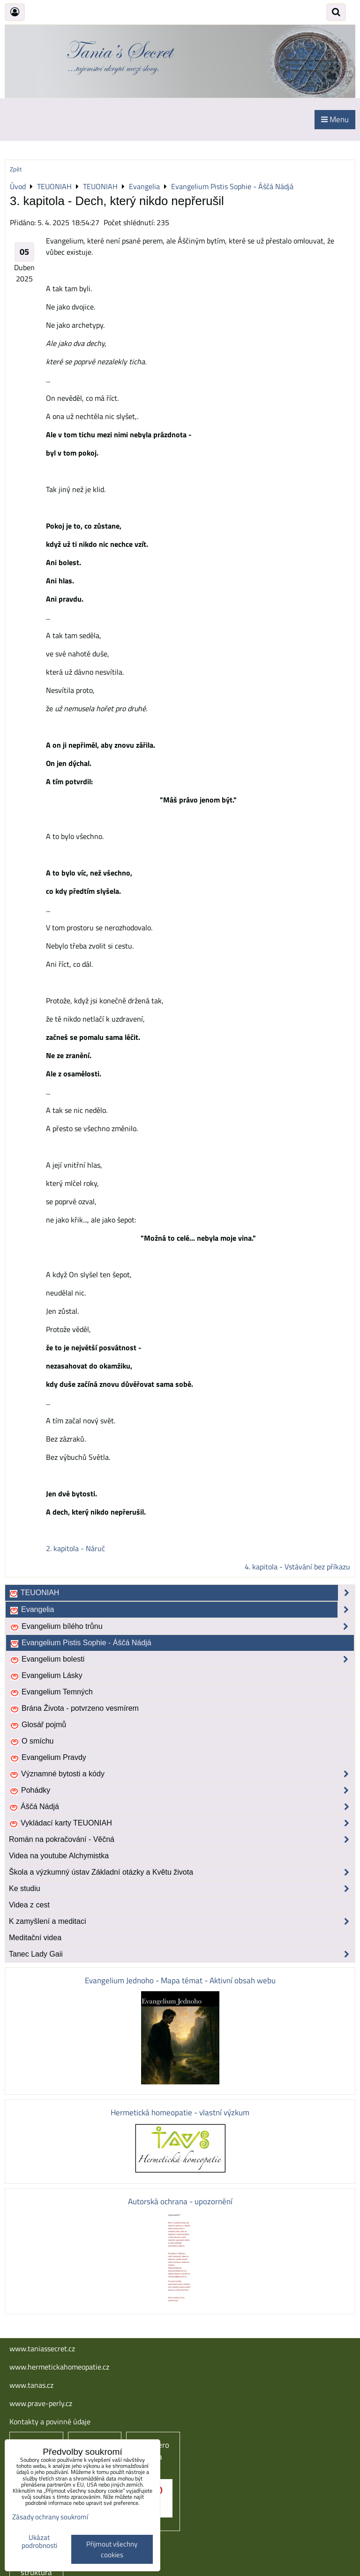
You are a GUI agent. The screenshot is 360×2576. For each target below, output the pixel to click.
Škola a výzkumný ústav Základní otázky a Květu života (182, 1872)
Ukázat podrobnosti (39, 2541)
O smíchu (31, 1741)
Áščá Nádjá (182, 1807)
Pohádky (181, 1790)
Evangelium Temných (51, 1692)
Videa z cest (29, 1905)
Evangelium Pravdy (48, 1757)
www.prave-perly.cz (40, 2403)
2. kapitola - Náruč (75, 1548)
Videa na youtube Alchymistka (59, 1856)
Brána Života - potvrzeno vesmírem (74, 1708)
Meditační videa (35, 1938)
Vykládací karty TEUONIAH (182, 1823)
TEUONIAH (182, 1593)
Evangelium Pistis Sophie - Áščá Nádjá (80, 1643)
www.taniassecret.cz (42, 2348)
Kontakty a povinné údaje (49, 2421)
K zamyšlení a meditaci (182, 1921)
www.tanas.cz (31, 2385)
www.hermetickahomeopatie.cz (59, 2366)
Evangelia (181, 1610)
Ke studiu (182, 1889)
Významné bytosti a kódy (181, 1774)
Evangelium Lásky (46, 1675)
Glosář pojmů (38, 1725)
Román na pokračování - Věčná (182, 1839)
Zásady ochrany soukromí (50, 2516)
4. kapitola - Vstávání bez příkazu (297, 1566)
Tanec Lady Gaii (182, 1954)
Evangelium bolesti (182, 1659)
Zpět (16, 169)
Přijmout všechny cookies (111, 2549)
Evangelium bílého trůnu (182, 1626)
